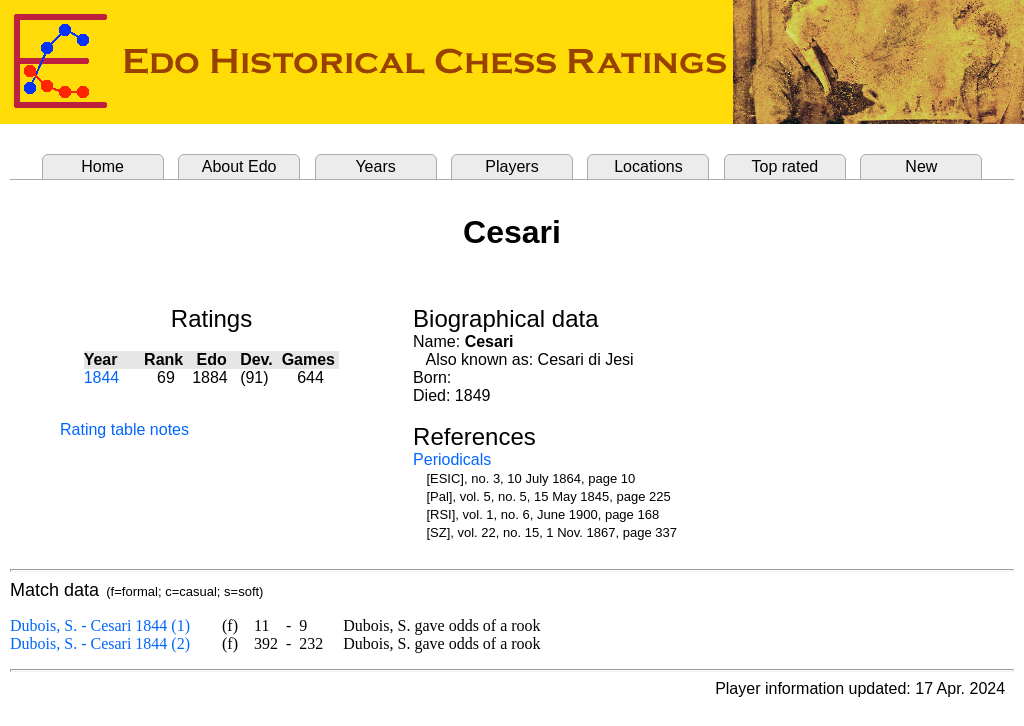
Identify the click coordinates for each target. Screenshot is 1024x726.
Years (375, 166)
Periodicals (452, 459)
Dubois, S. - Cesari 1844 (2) (100, 643)
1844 (102, 377)
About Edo (239, 166)
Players (511, 166)
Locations (648, 166)
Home (102, 166)
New (921, 166)
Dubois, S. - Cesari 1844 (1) (100, 625)
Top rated (785, 166)
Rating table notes (124, 429)
